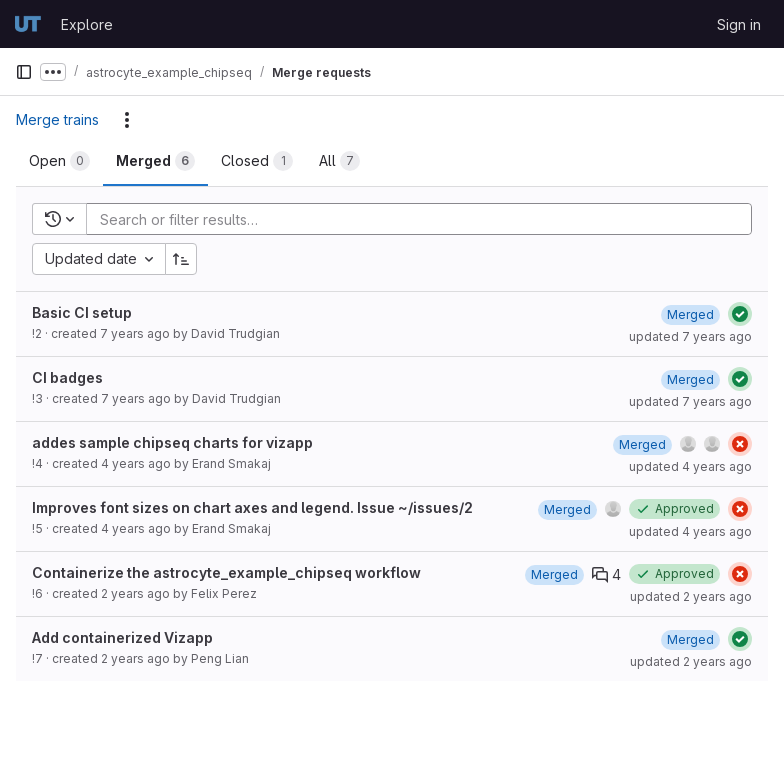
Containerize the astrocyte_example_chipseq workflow (226, 572)
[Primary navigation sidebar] (24, 72)
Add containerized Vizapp (122, 637)
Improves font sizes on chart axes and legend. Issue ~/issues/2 (252, 507)
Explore (87, 24)
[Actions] (127, 120)
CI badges (67, 377)
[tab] (59, 161)
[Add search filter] (425, 219)
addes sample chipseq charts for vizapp (172, 442)
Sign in (739, 24)
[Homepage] (28, 24)
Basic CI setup (82, 312)
